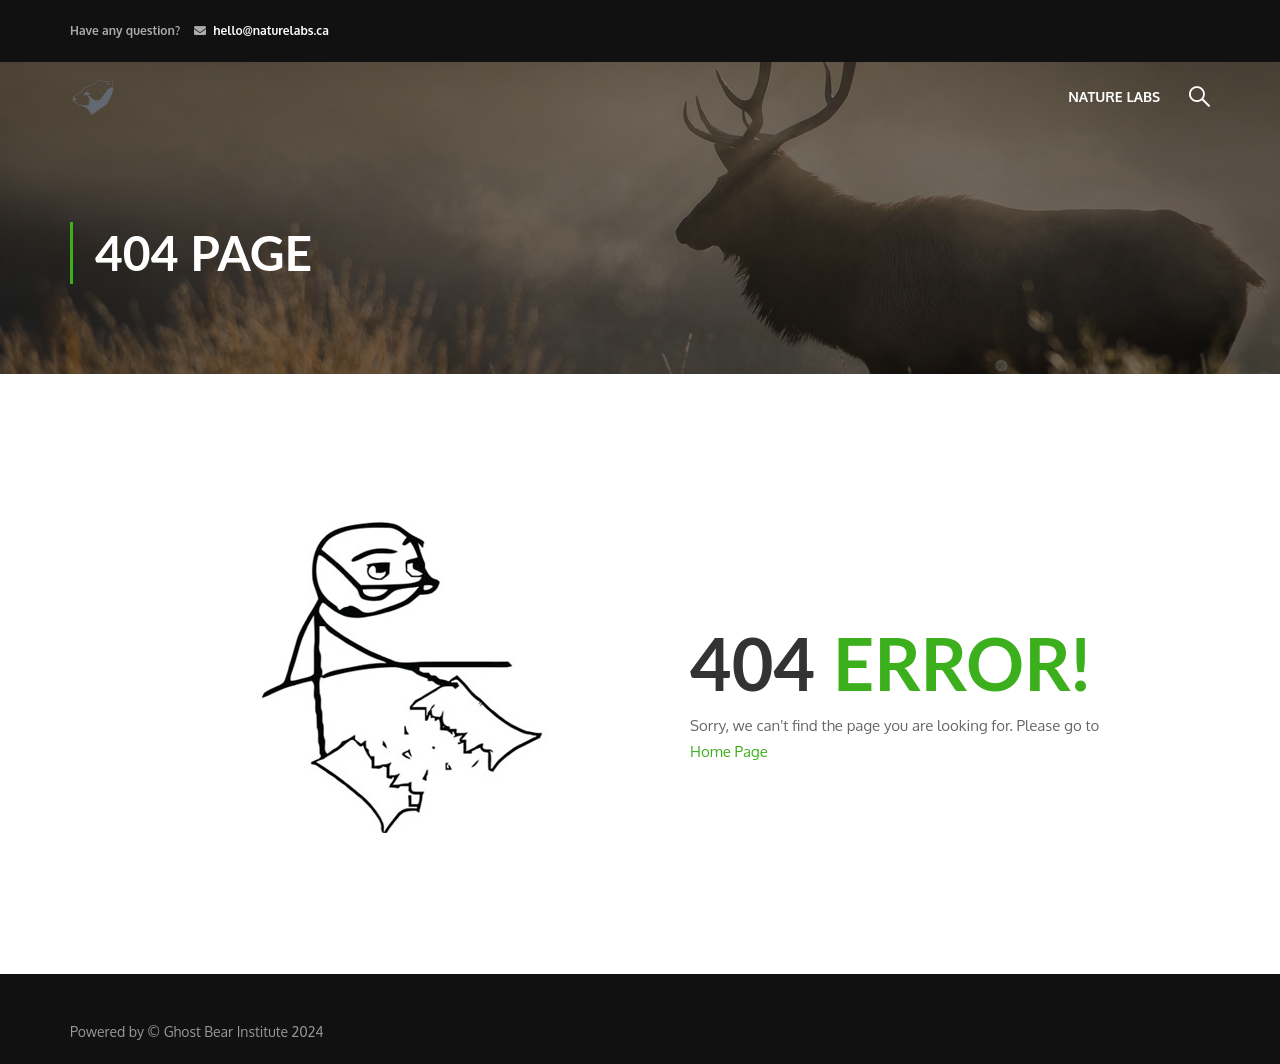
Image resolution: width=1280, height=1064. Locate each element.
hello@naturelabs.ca (271, 30)
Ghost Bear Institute (226, 1031)
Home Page (729, 751)
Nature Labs (1114, 96)
